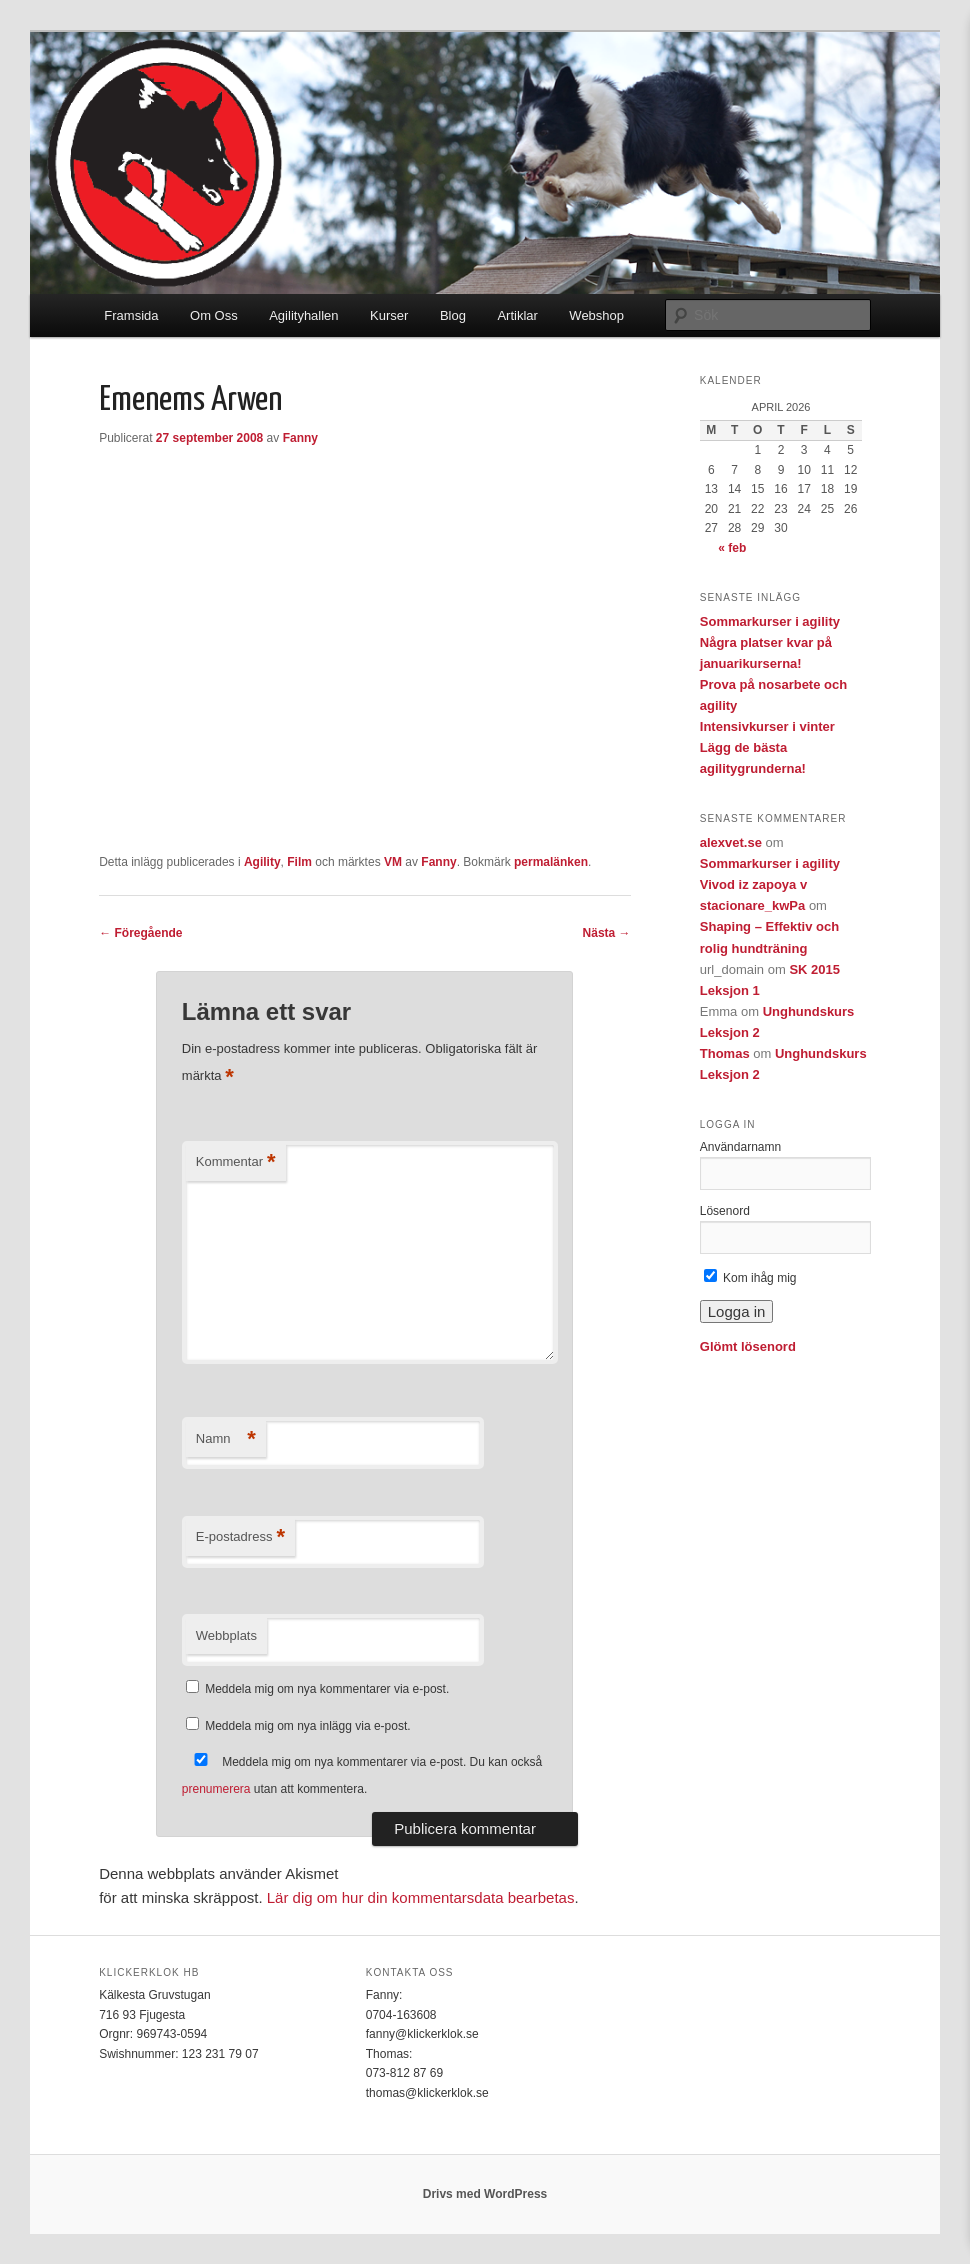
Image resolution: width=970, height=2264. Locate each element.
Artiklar (517, 315)
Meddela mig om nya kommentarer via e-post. (327, 1689)
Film (299, 862)
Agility (262, 862)
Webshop (596, 315)
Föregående (140, 933)
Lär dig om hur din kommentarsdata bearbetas (421, 1897)
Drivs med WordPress (485, 2194)
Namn (226, 1439)
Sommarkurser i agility (770, 621)
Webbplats (226, 1635)
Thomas (725, 1053)
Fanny (300, 438)
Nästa (607, 933)
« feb (732, 548)
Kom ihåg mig (750, 1278)
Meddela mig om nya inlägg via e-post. (307, 1726)
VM (393, 862)
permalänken (551, 862)
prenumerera (216, 1789)
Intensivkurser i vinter (767, 726)
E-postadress (240, 1537)
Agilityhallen (303, 315)
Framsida (131, 315)
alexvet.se (731, 842)
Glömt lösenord (748, 1346)
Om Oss (214, 315)
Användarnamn (740, 1147)
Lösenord (725, 1211)
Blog (453, 315)
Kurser (389, 315)
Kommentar (236, 1162)
